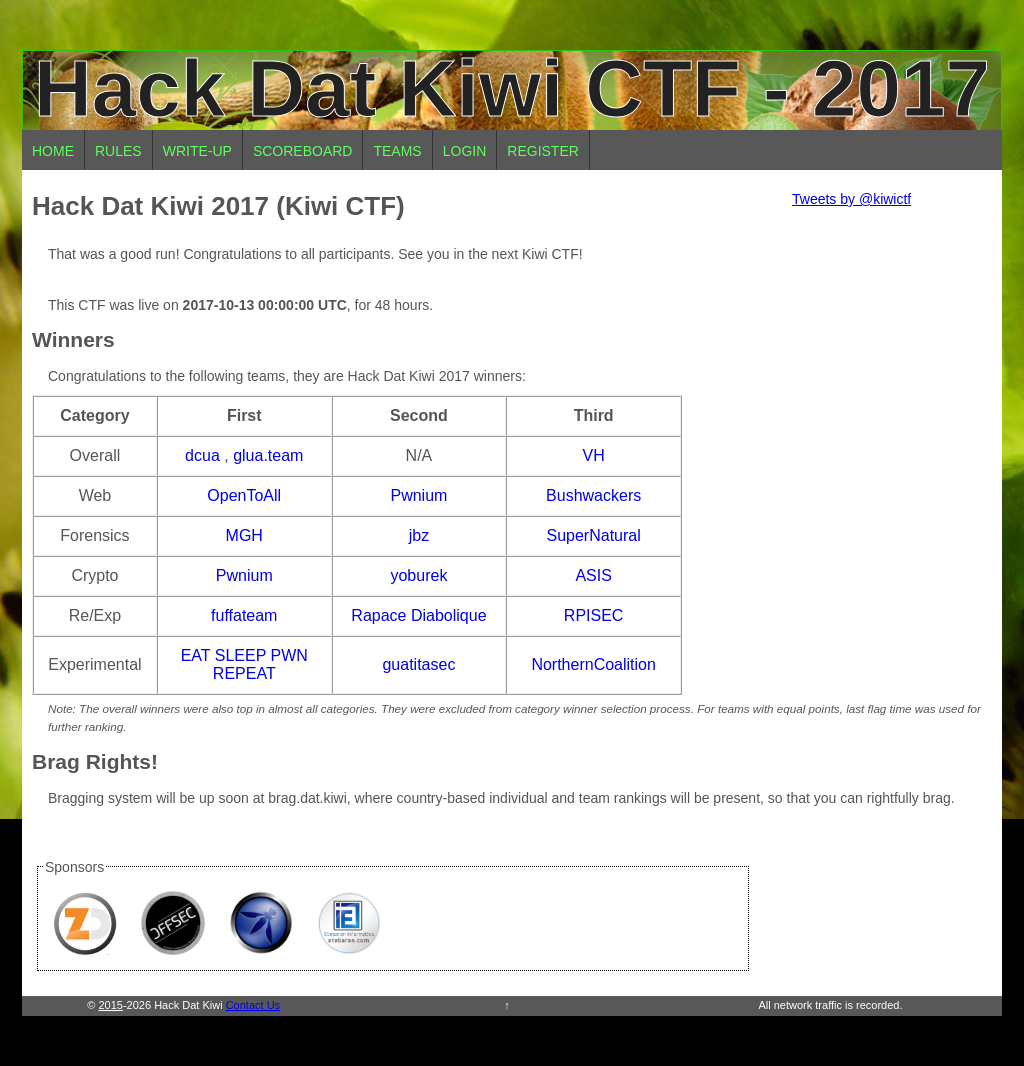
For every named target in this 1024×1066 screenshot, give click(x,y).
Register (543, 151)
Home (53, 151)
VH (594, 455)
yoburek (418, 575)
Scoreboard (303, 151)
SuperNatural (594, 535)
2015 (110, 1005)
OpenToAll (244, 495)
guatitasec (418, 664)
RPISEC (594, 615)
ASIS (593, 575)
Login (465, 151)
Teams (397, 151)
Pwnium (418, 495)
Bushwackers (593, 495)
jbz (419, 535)
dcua (202, 455)
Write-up (197, 151)
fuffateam (244, 615)
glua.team (268, 455)
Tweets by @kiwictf (851, 199)
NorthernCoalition (593, 664)
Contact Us (253, 1005)
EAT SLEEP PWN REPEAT (244, 664)
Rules (118, 151)
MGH (244, 535)
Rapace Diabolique (418, 615)
